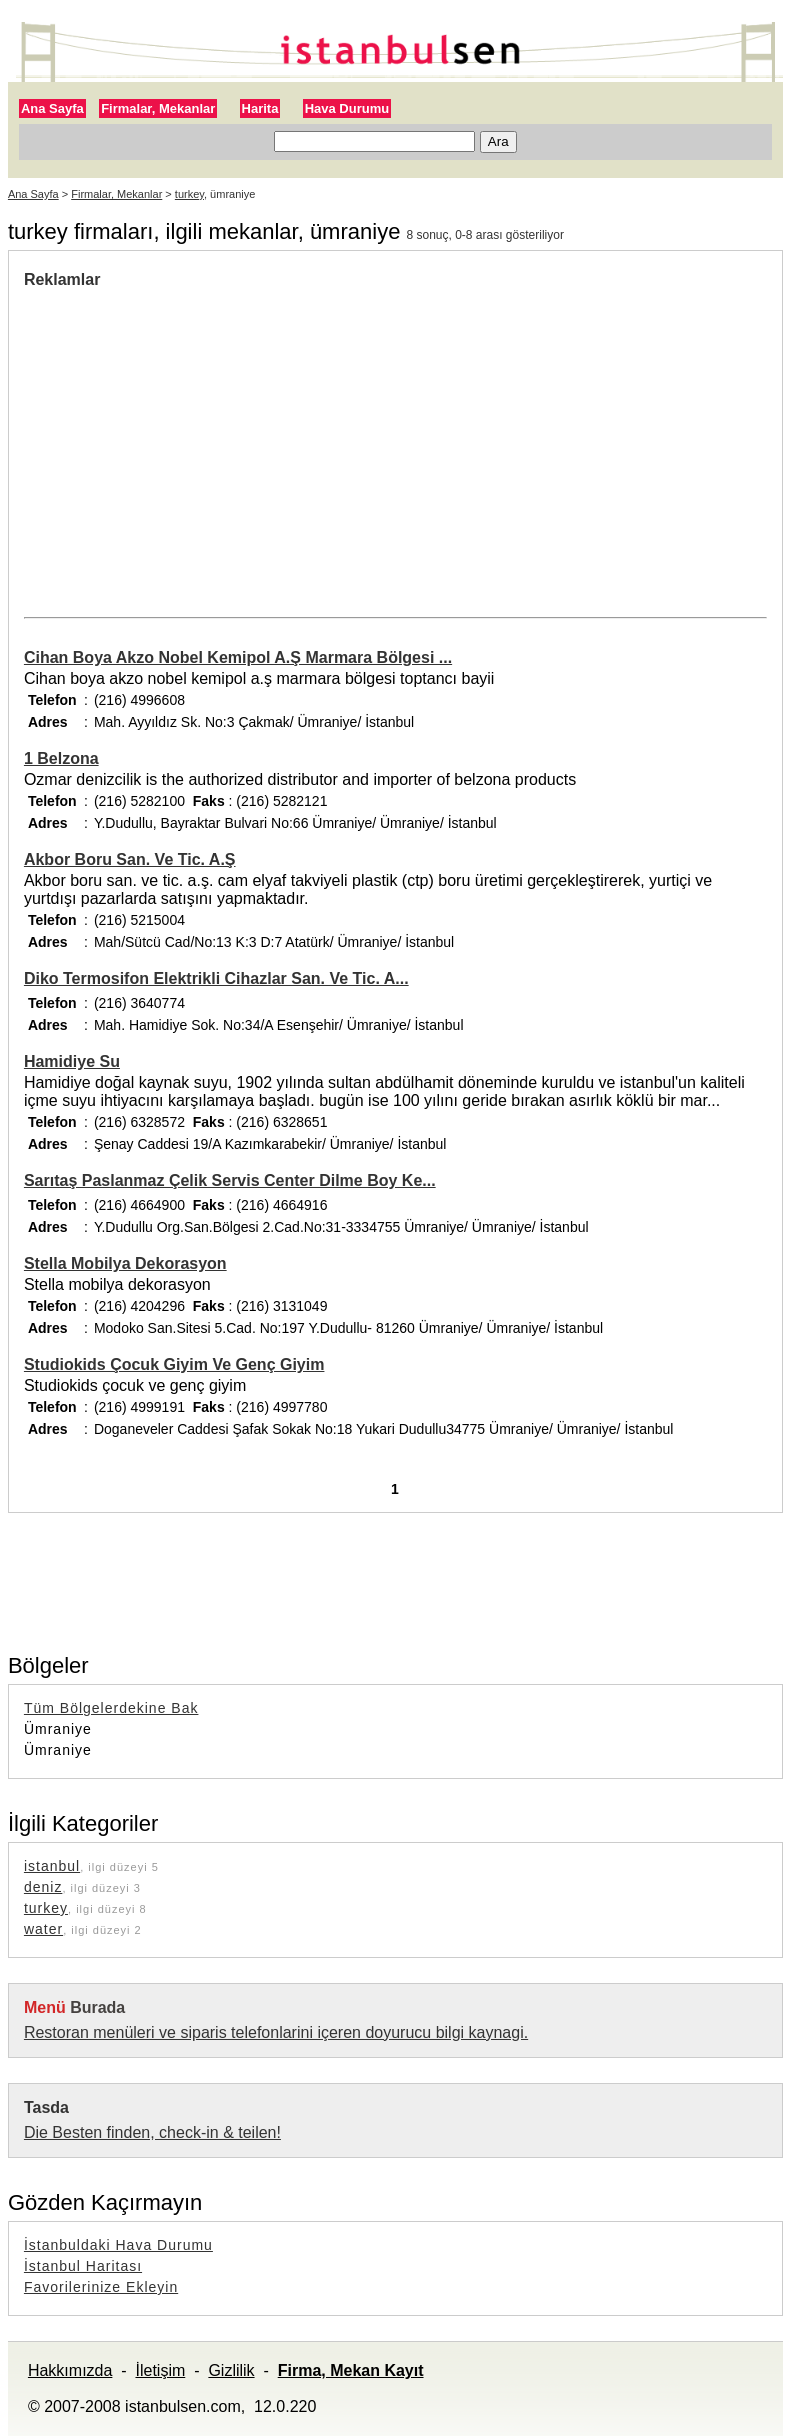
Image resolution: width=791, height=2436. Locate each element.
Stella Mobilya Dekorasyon (125, 1263)
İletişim (160, 2370)
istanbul (52, 1866)
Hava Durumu (347, 108)
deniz (43, 1887)
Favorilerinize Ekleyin (101, 2287)
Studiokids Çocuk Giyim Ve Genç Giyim (174, 1364)
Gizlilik (231, 2370)
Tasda (46, 2107)
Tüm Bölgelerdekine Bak (111, 1708)
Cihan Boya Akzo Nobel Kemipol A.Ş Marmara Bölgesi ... (238, 657)
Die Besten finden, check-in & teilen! (152, 2132)
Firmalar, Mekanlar (158, 108)
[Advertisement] (192, 439)
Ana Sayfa (52, 108)
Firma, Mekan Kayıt (351, 2370)
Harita (260, 108)
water (43, 1929)
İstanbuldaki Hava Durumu (118, 2245)
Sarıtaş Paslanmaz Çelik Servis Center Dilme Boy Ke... (230, 1180)
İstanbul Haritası (83, 2266)
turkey (189, 194)
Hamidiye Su (72, 1061)
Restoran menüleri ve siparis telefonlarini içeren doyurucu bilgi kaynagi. (276, 2032)
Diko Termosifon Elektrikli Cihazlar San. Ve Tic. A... (216, 978)
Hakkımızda (70, 2370)
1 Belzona (61, 758)
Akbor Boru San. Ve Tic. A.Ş (130, 859)
